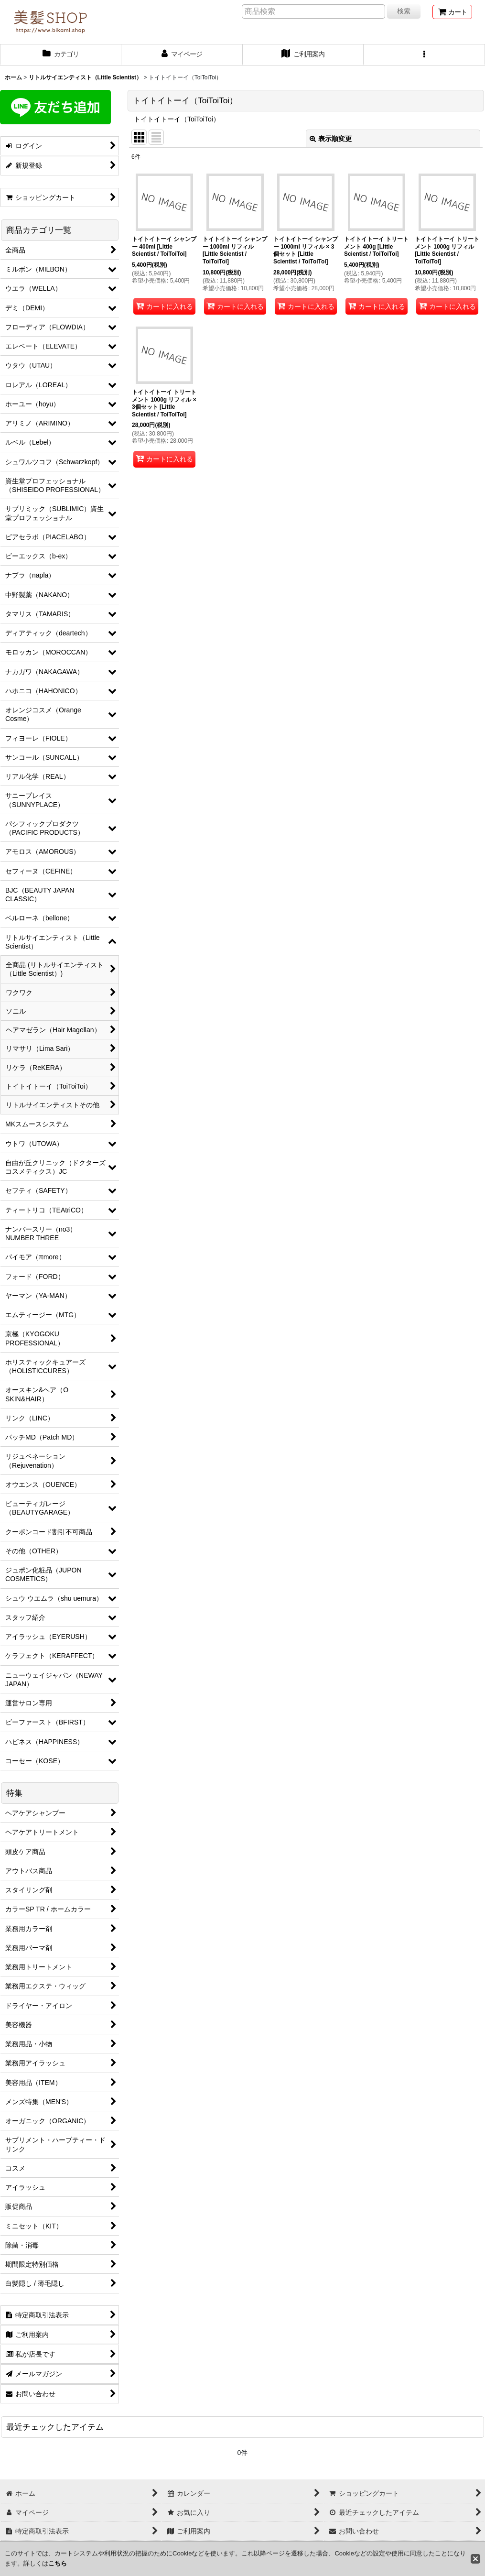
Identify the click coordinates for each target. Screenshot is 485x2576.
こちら (57, 2563)
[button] (424, 54)
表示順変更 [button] (331, 138)
